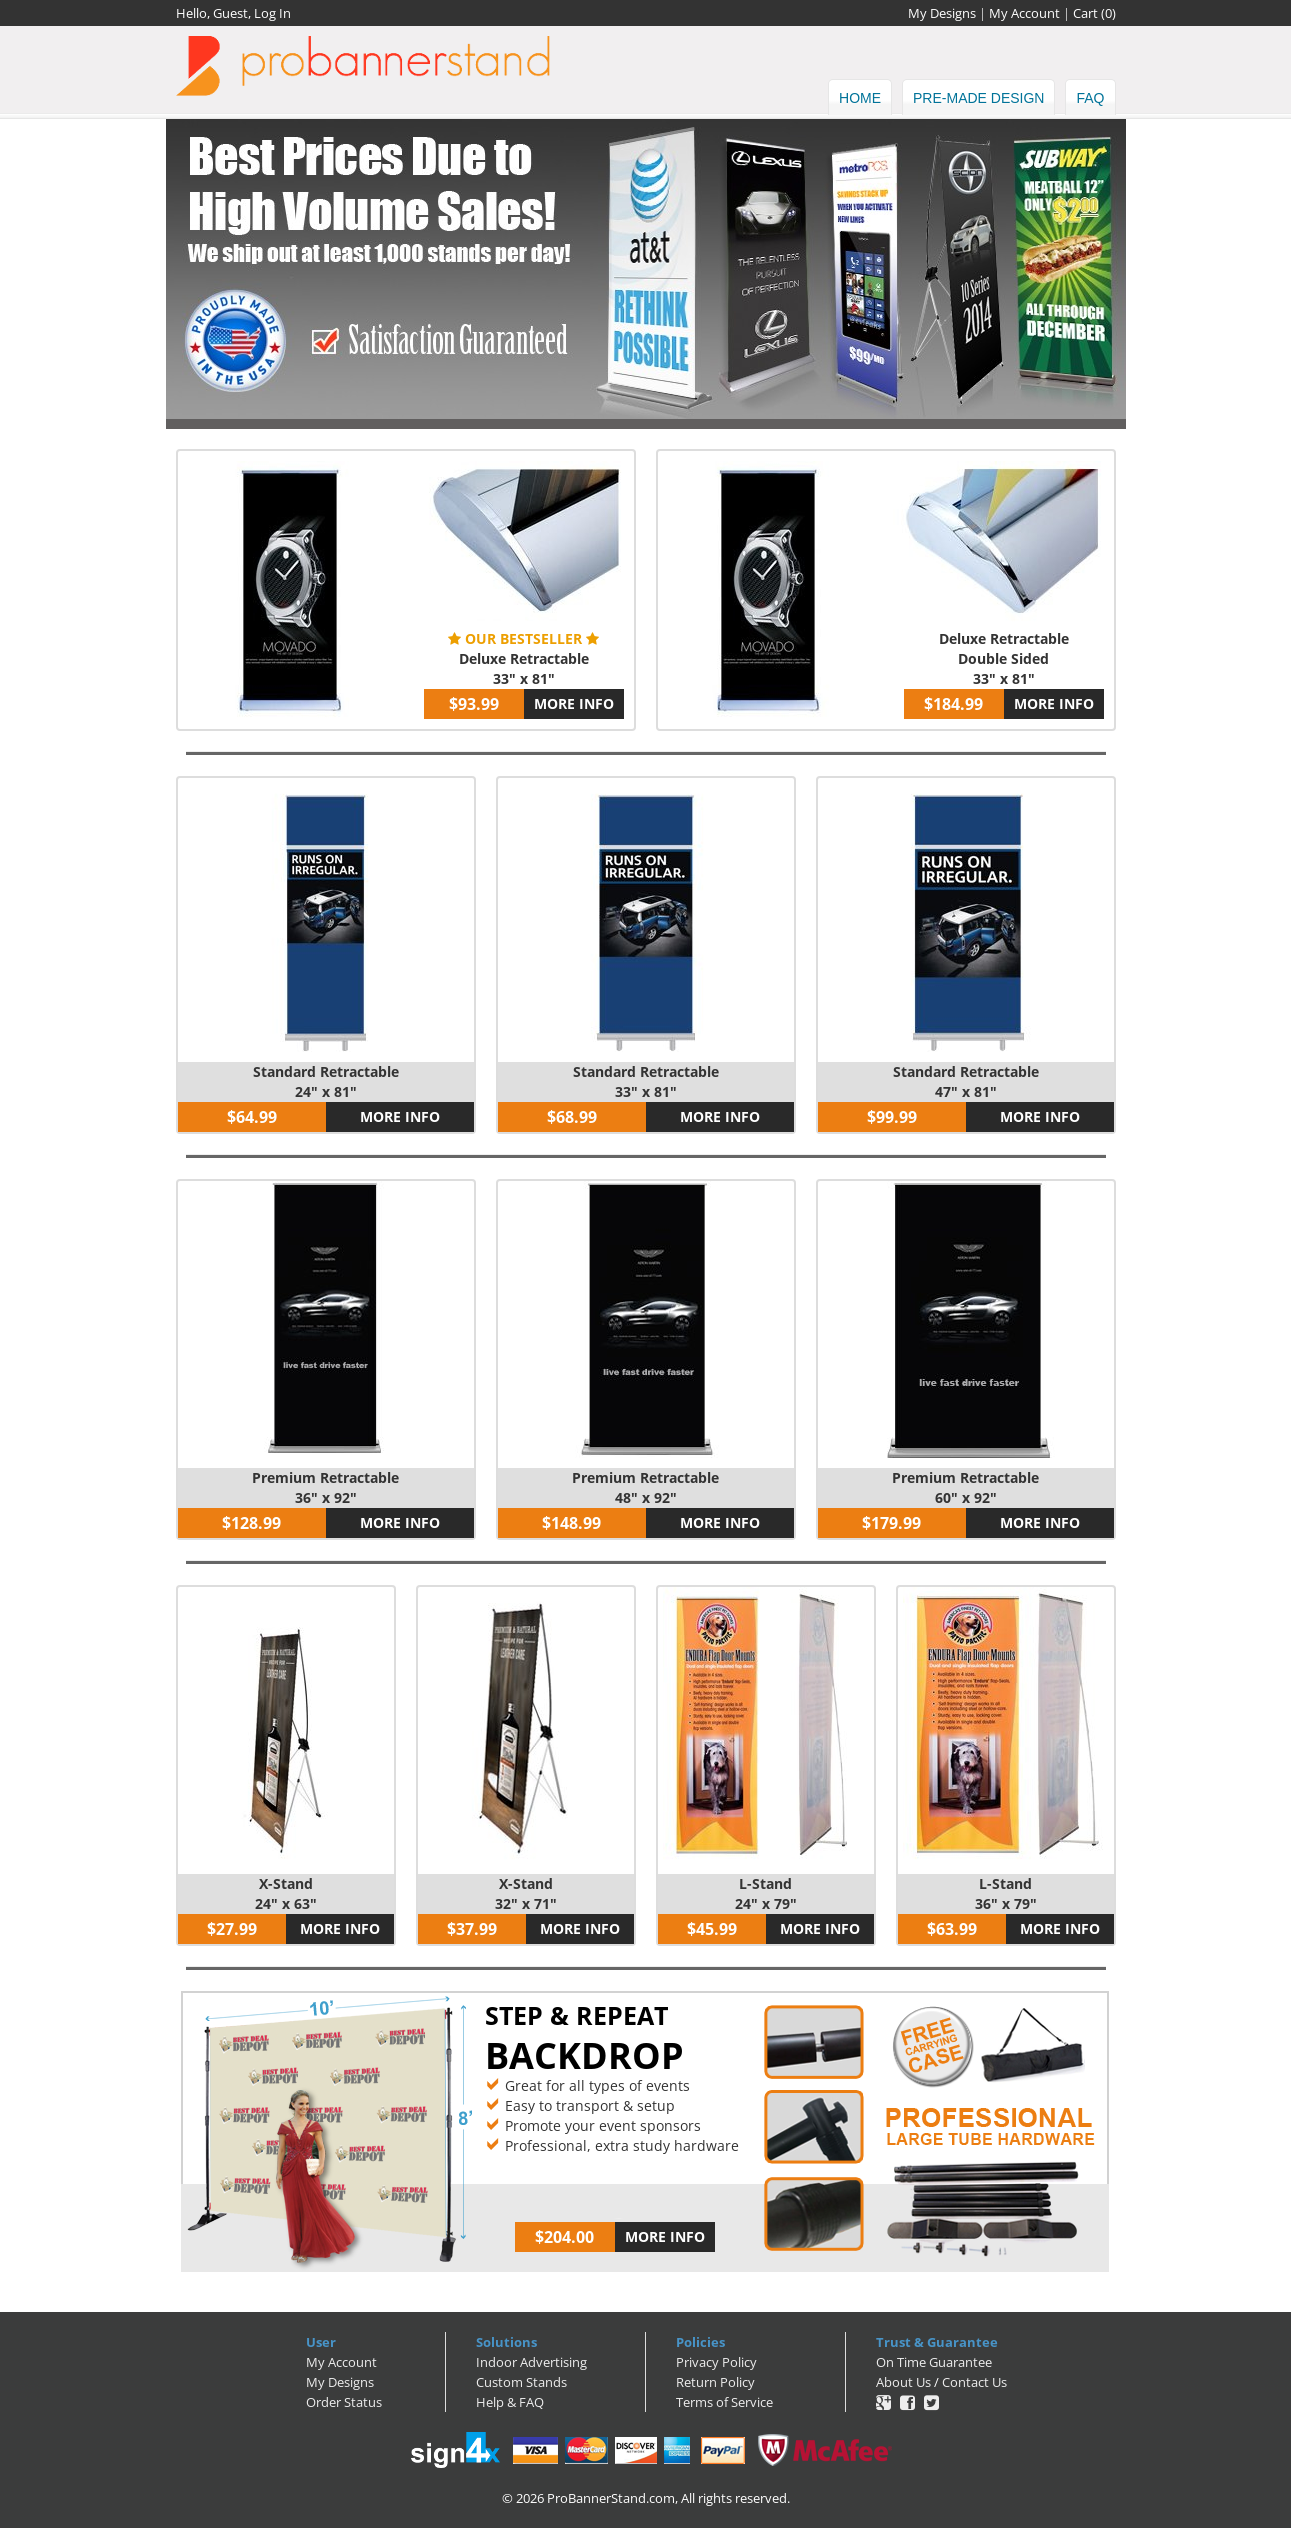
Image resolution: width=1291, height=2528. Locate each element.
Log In (272, 13)
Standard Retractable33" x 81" (646, 1081)
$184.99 (953, 704)
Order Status (344, 2402)
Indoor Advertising (531, 2362)
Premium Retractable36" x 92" (325, 1487)
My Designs (942, 13)
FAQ (1090, 98)
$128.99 (251, 1523)
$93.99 (474, 704)
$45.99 (712, 1929)
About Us (903, 2382)
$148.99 (571, 1523)
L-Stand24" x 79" (766, 1893)
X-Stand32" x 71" (526, 1893)
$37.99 (472, 1929)
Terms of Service (724, 2402)
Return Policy (715, 2382)
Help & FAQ (510, 2402)
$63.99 (952, 1929)
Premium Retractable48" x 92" (645, 1487)
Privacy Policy (716, 2362)
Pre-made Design (978, 98)
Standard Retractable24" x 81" (326, 1081)
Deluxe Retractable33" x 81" (524, 668)
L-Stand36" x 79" (1006, 1893)
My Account (1024, 13)
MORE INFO (574, 703)
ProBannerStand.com (611, 2498)
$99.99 (892, 1117)
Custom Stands (521, 2382)
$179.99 (891, 1523)
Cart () (1094, 13)
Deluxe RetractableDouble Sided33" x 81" (1004, 658)
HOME (860, 98)
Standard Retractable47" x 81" (966, 1081)
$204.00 (564, 2237)
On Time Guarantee (934, 2362)
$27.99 (232, 1929)
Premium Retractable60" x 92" (965, 1487)
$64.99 (252, 1117)
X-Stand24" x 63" (286, 1893)
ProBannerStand (646, 66)
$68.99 (572, 1117)
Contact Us (974, 2382)
